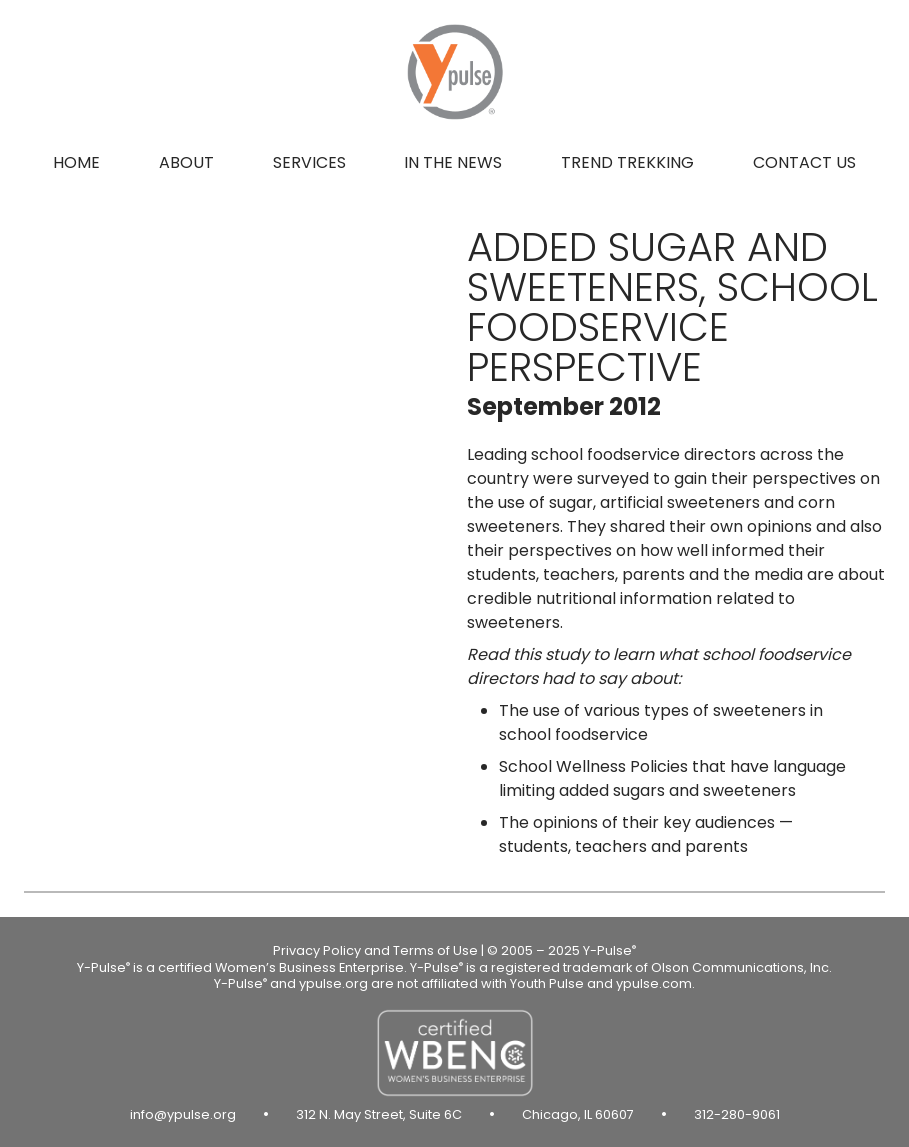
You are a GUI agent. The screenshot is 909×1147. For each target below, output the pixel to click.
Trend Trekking (627, 162)
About (186, 162)
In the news (453, 162)
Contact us (804, 162)
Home (76, 162)
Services (309, 162)
